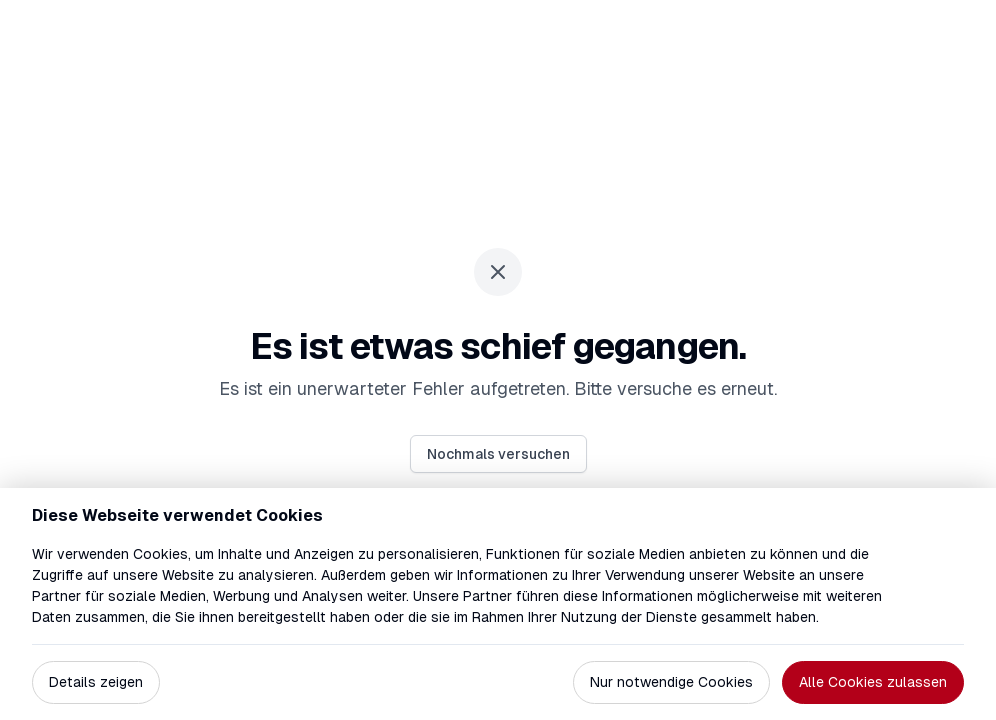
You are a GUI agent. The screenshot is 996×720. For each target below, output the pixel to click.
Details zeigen (96, 682)
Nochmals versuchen (498, 454)
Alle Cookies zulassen (873, 682)
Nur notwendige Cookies (671, 682)
